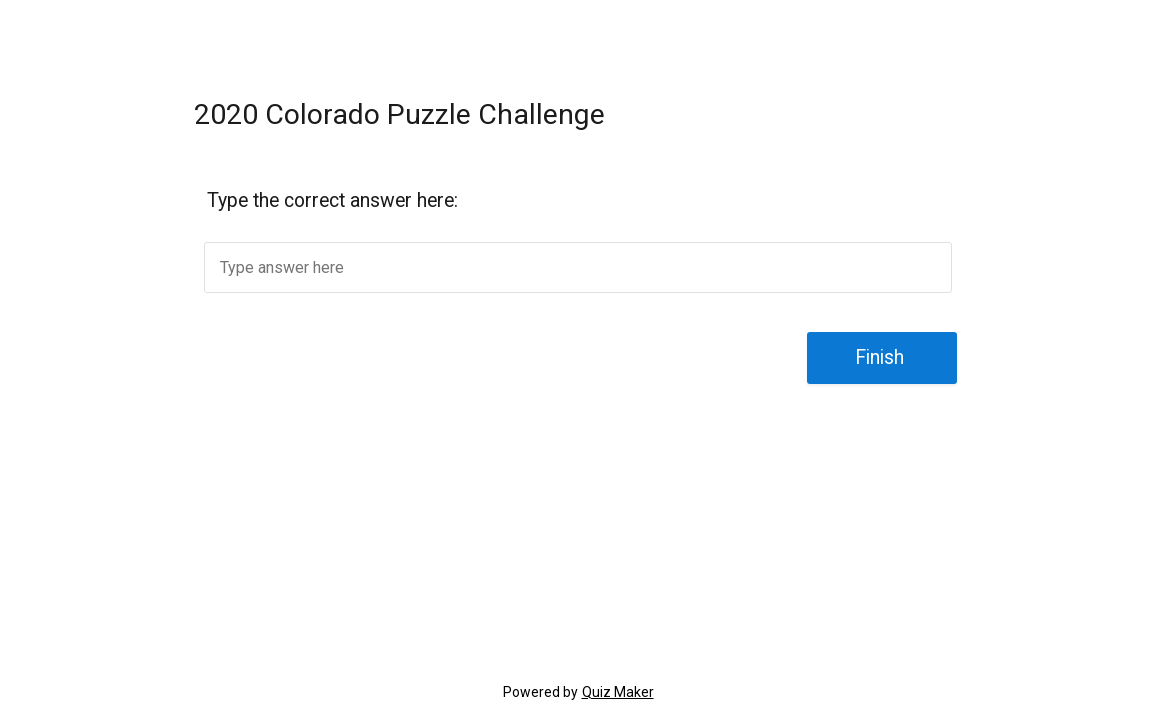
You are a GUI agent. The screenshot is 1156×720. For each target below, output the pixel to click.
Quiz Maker (618, 692)
